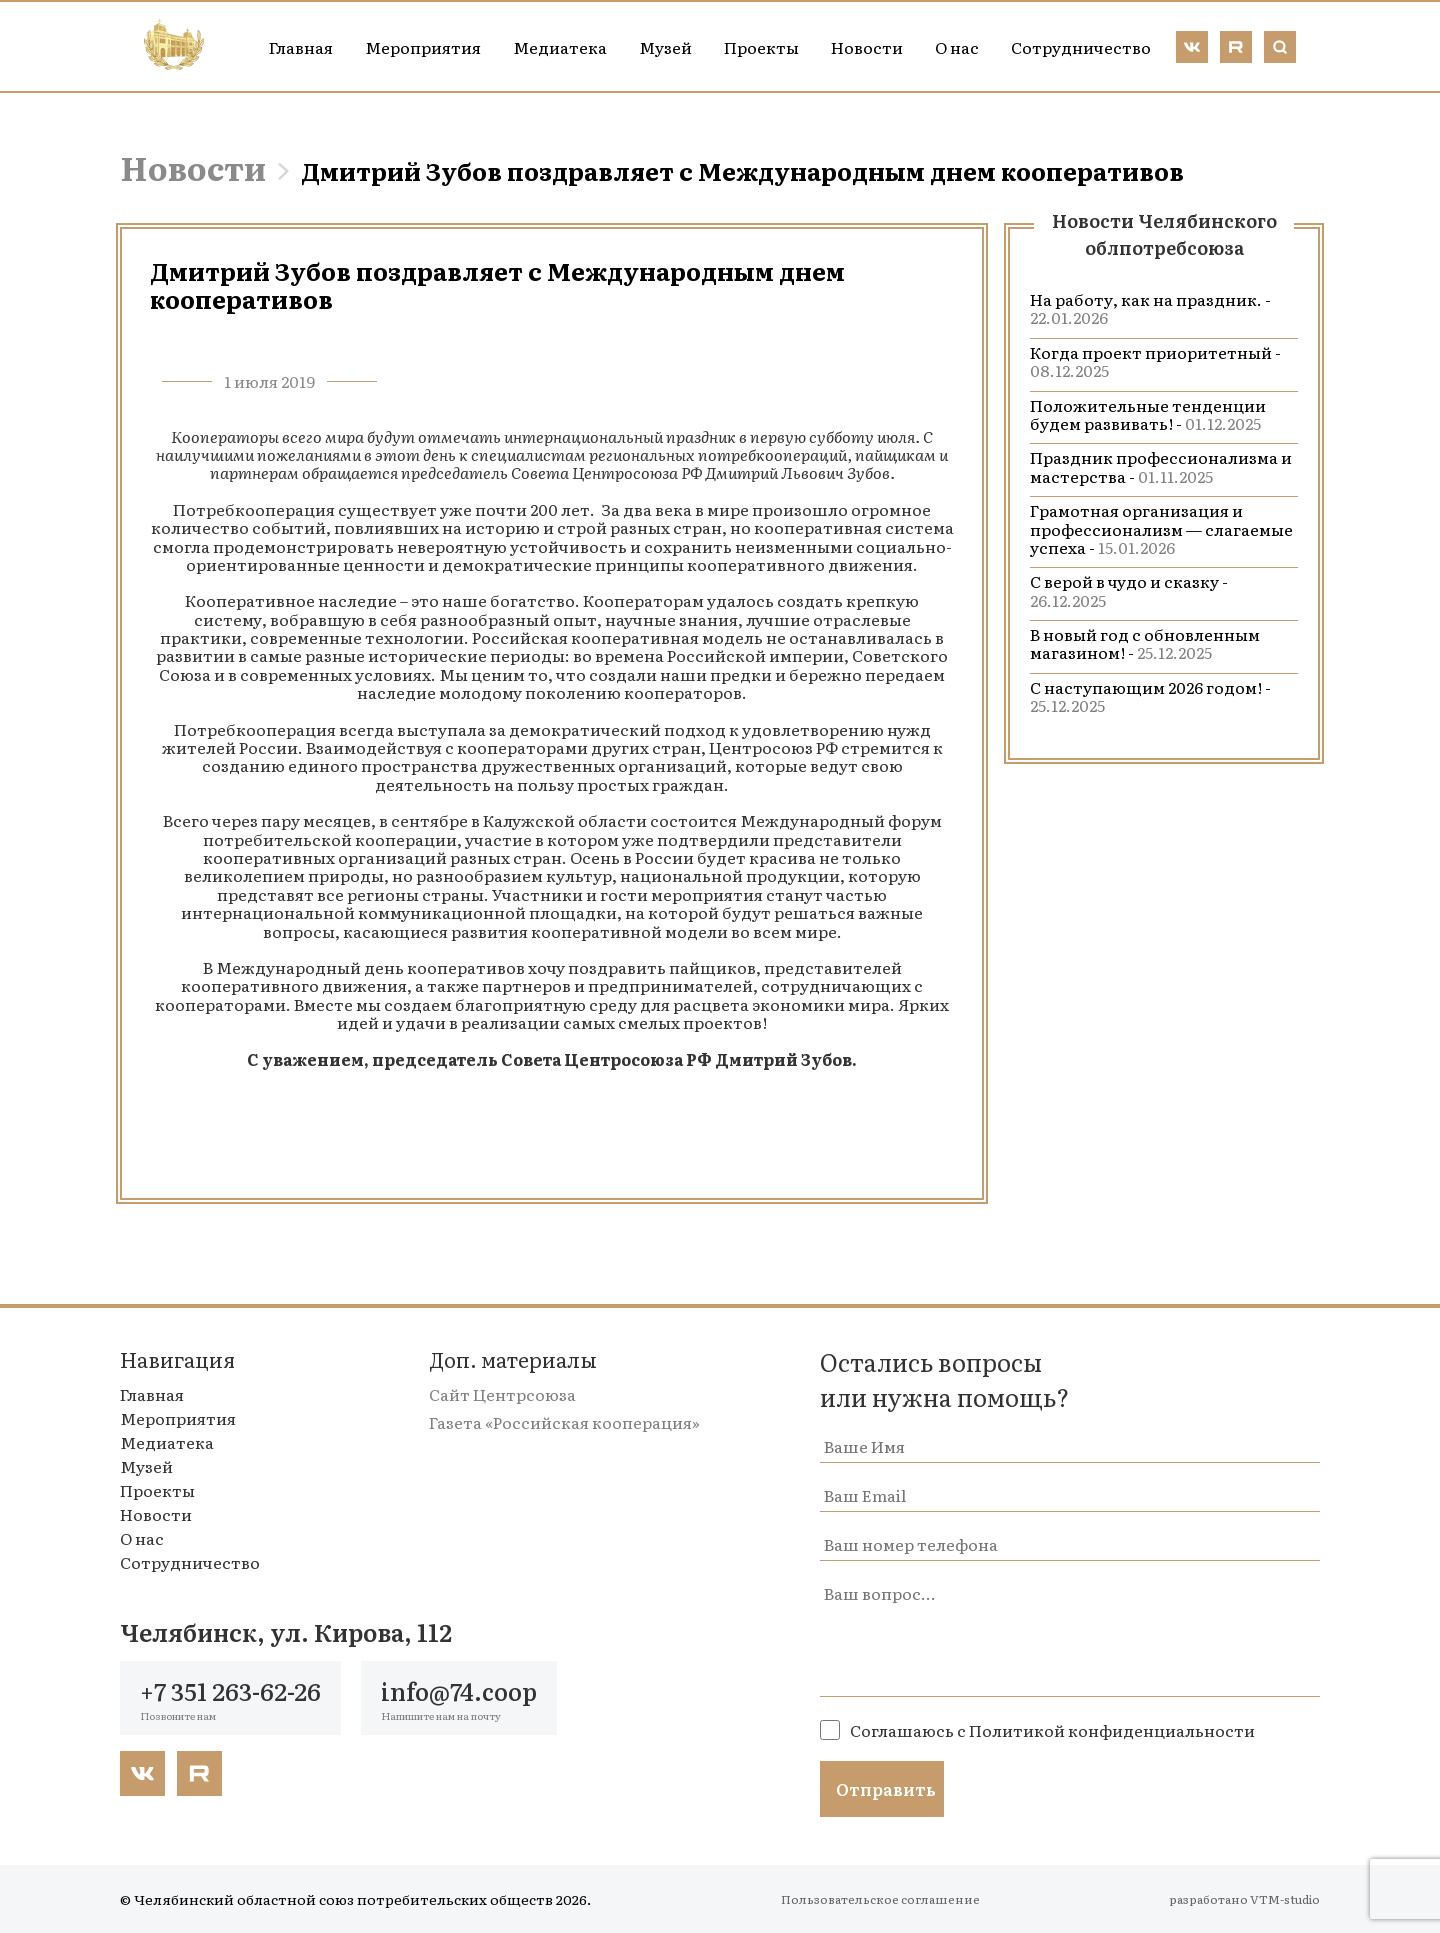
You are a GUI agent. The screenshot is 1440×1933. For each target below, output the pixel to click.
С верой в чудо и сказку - (1129, 590)
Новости (867, 47)
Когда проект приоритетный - (1155, 361)
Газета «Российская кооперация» (564, 1422)
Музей (665, 47)
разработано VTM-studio (1244, 1899)
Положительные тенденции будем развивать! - (1148, 414)
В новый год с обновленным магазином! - (1145, 643)
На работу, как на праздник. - (1150, 308)
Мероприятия (423, 47)
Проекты (761, 47)
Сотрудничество (1081, 47)
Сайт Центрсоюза (502, 1394)
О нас (957, 47)
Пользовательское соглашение (880, 1899)
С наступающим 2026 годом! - (1150, 696)
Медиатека (560, 47)
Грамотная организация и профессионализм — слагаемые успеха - (1161, 528)
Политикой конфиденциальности (1112, 1730)
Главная (301, 47)
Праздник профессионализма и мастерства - (1161, 466)
